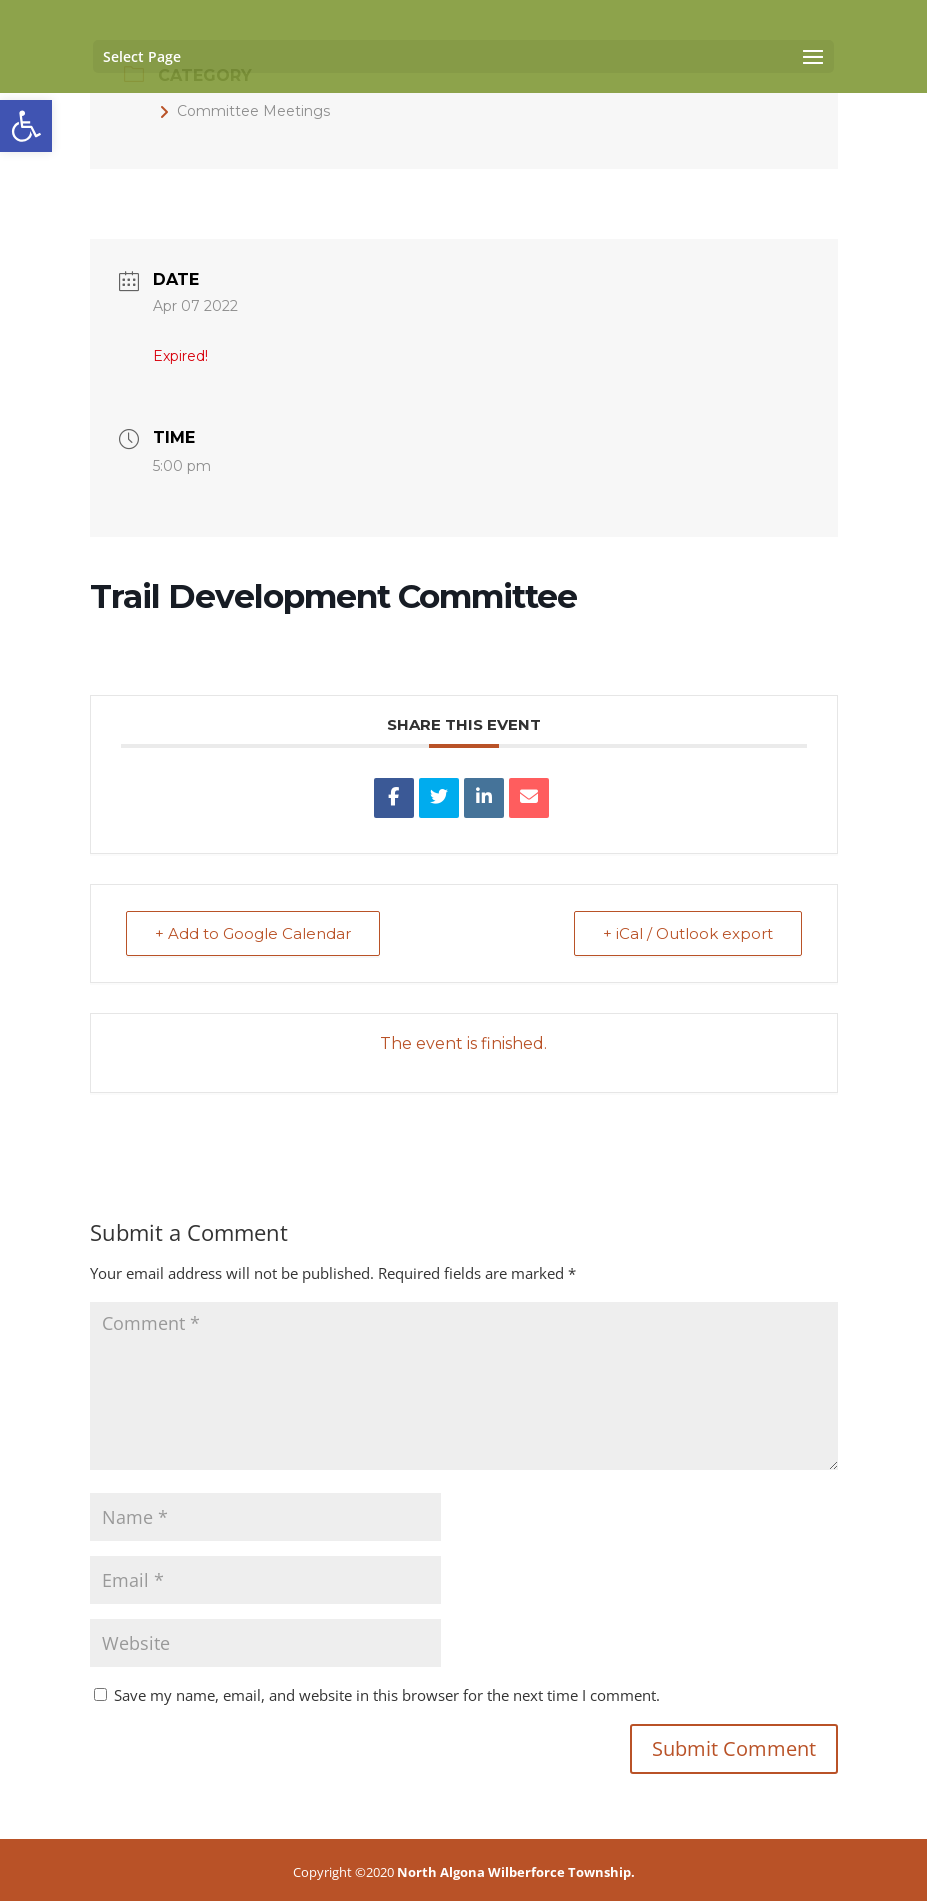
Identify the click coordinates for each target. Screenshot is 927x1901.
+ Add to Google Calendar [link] (253, 933)
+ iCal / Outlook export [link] (688, 933)
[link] (26, 126)
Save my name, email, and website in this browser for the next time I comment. (387, 1695)
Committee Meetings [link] (244, 111)
